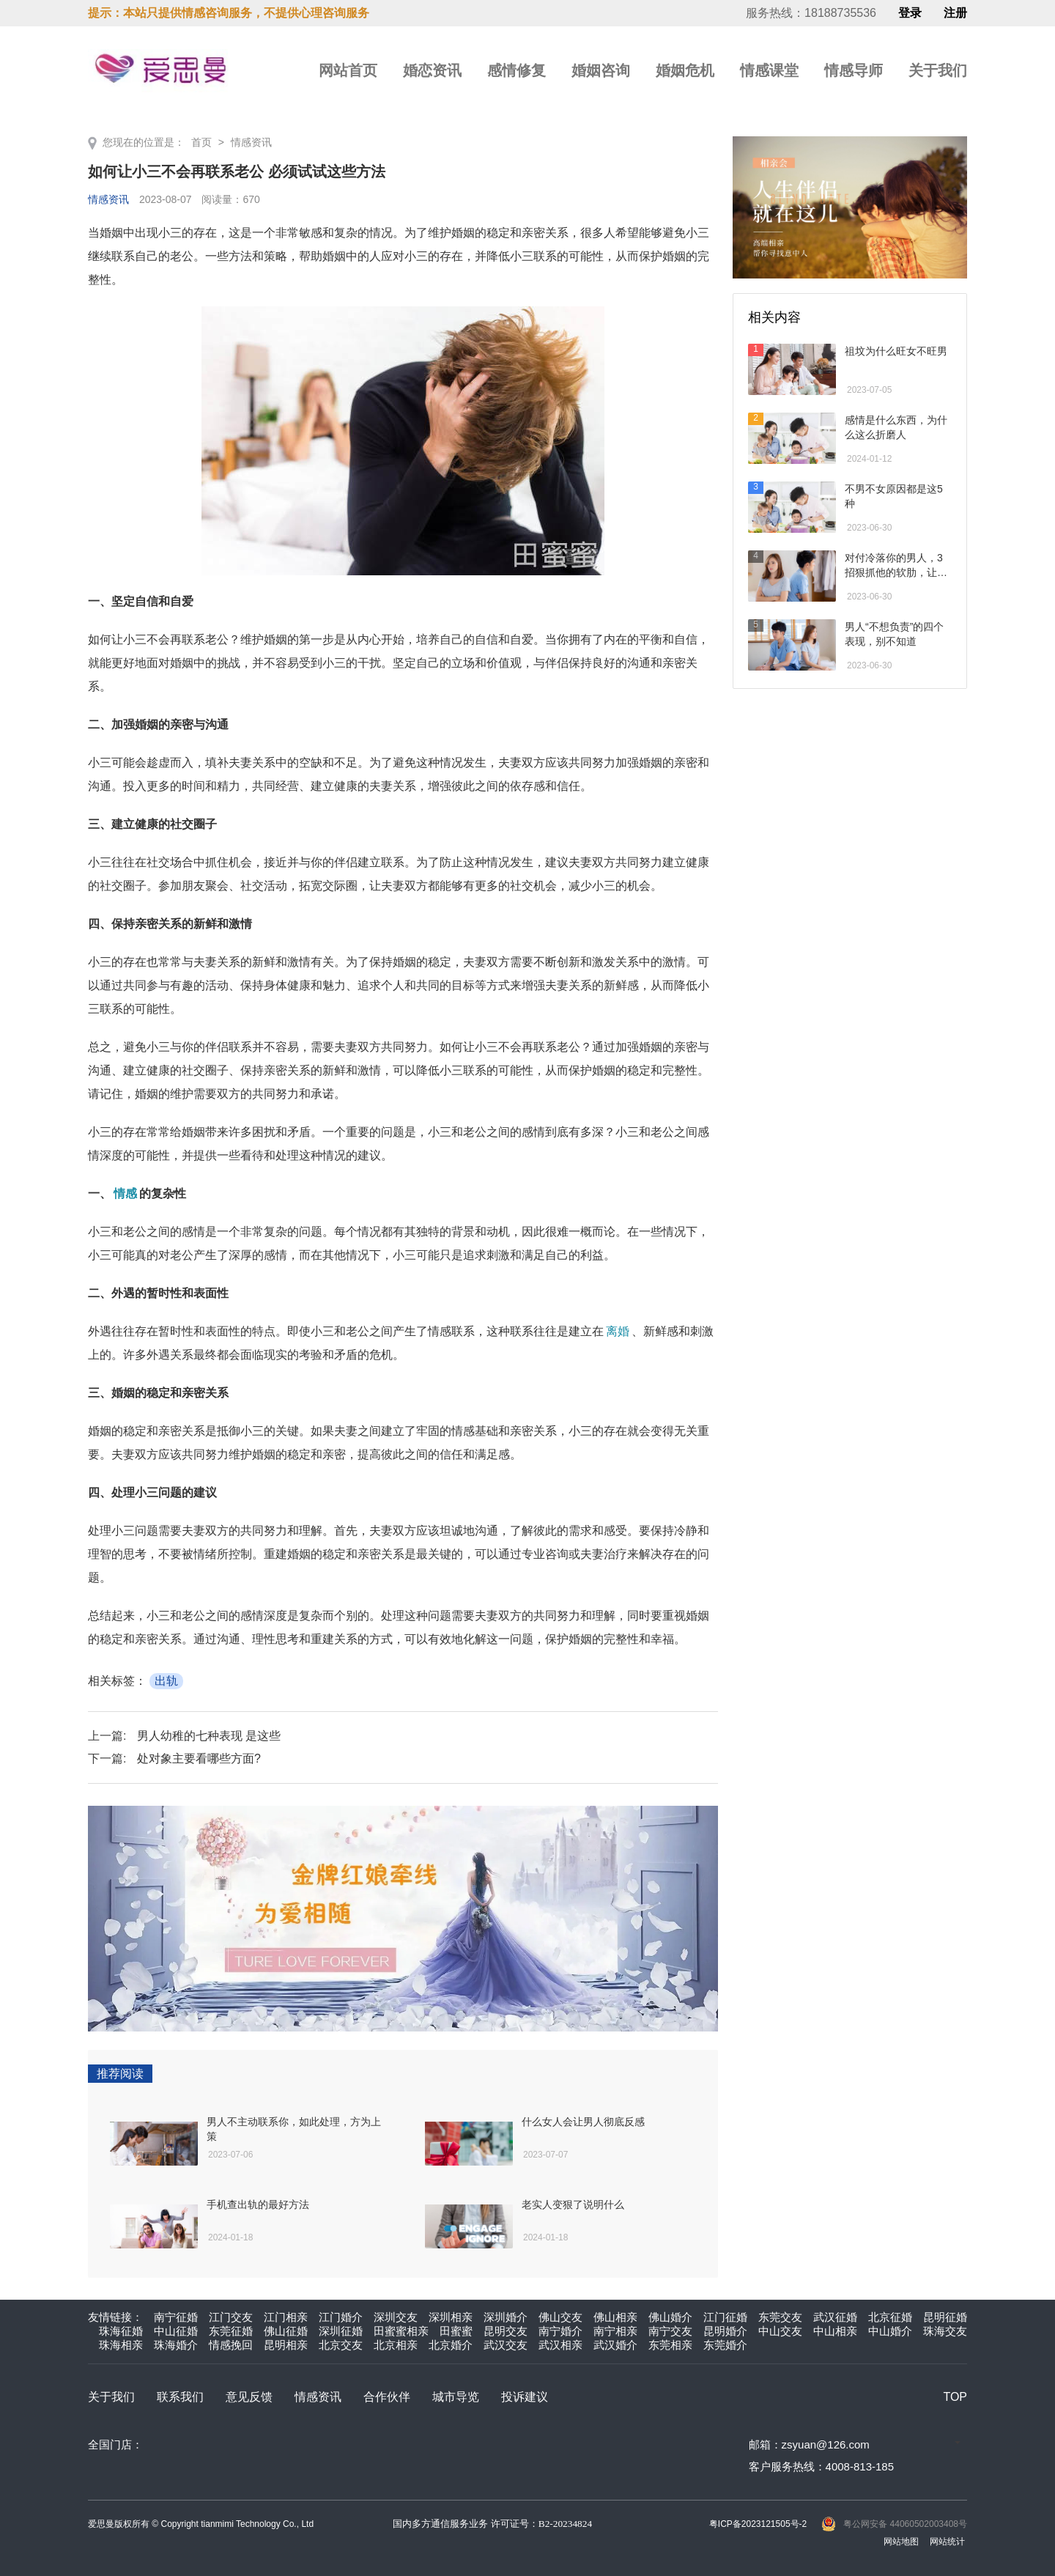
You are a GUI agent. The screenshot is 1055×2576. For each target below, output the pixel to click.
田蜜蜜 (456, 2331)
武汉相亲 (560, 2345)
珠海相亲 (121, 2345)
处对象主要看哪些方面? (199, 1758)
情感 (125, 1193)
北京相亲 (396, 2345)
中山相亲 (835, 2331)
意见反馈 (249, 2397)
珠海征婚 (121, 2331)
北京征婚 (890, 2317)
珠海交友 (945, 2331)
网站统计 (947, 2541)
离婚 (617, 1331)
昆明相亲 (286, 2345)
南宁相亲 (615, 2331)
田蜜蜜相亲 (401, 2331)
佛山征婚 (286, 2331)
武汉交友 (506, 2345)
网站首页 (348, 70)
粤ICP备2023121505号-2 (758, 2524)
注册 (955, 13)
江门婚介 (341, 2317)
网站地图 (901, 2541)
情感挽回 (231, 2345)
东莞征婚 (231, 2331)
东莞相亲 (670, 2345)
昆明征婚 (945, 2317)
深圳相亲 (451, 2317)
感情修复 (516, 70)
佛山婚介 (670, 2317)
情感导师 (853, 70)
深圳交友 (396, 2317)
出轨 (166, 1681)
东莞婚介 (725, 2345)
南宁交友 (670, 2331)
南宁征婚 (176, 2317)
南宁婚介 (560, 2331)
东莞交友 (780, 2317)
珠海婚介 (176, 2345)
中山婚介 (890, 2331)
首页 (201, 142)
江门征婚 (725, 2317)
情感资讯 (251, 142)
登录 (910, 13)
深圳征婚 (341, 2331)
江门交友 (231, 2317)
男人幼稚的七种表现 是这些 (209, 1736)
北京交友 (341, 2345)
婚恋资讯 (432, 70)
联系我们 (180, 2397)
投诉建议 (524, 2397)
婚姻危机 (685, 70)
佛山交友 (560, 2317)
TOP (955, 2397)
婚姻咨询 (600, 70)
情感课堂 (769, 70)
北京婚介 (451, 2345)
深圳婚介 (506, 2317)
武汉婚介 (615, 2345)
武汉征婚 (835, 2317)
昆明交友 (506, 2331)
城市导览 (455, 2397)
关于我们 (937, 70)
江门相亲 (286, 2317)
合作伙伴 (386, 2397)
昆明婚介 (725, 2331)
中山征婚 (176, 2331)
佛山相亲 (615, 2317)
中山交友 (780, 2331)
